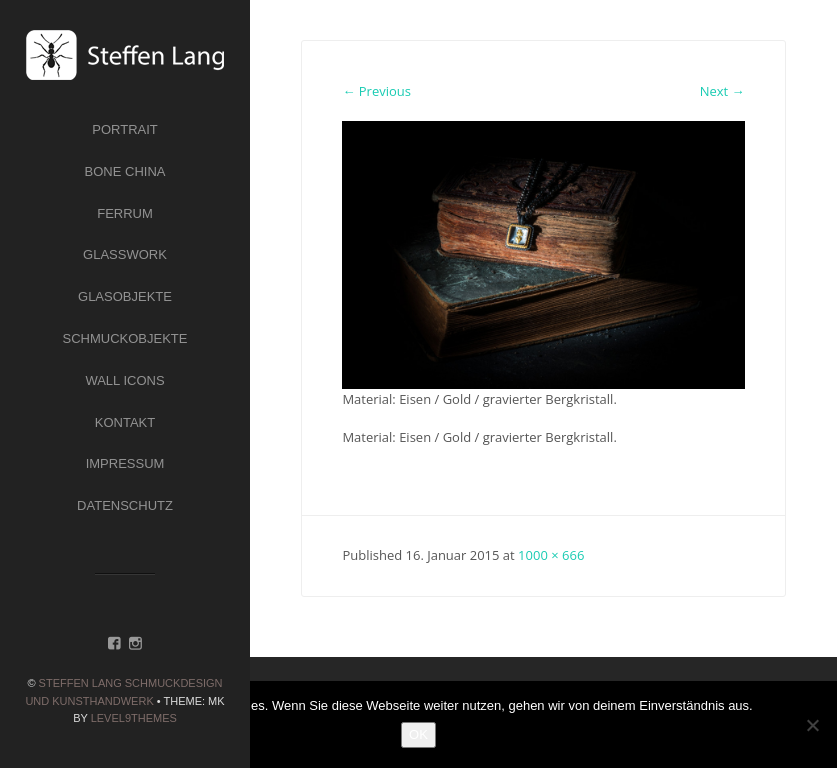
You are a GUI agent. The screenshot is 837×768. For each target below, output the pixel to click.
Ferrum (125, 213)
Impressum (125, 463)
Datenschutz (125, 505)
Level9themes (134, 718)
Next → (722, 91)
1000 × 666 (551, 555)
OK (418, 734)
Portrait (125, 129)
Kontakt (125, 422)
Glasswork (125, 254)
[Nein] (812, 725)
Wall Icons (124, 380)
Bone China (125, 171)
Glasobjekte (125, 296)
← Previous (376, 91)
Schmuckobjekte (125, 338)
